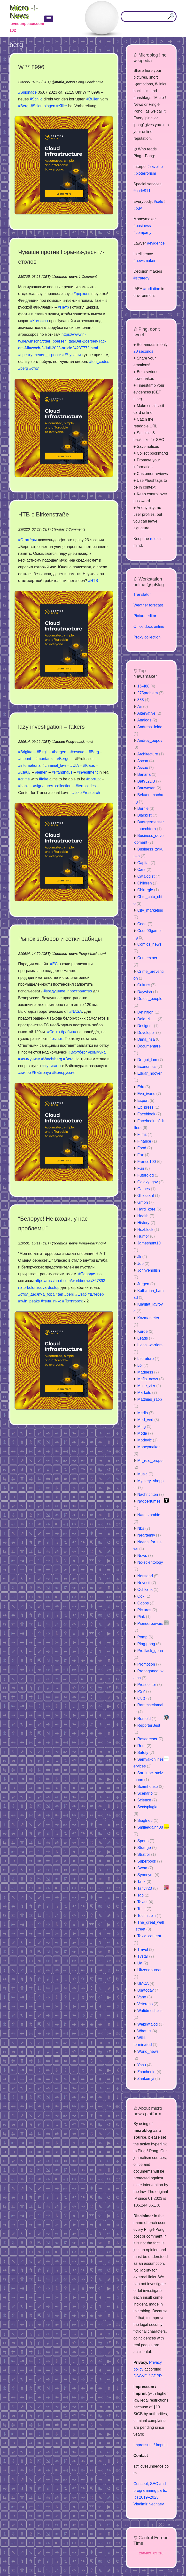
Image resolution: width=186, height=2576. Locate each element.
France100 (149, 1162)
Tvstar (145, 1956)
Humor (146, 1236)
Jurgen (146, 1284)
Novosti (146, 1583)
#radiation (151, 289)
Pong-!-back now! (89, 82)
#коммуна (97, 1052)
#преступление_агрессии (41, 355)
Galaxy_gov (150, 1182)
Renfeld (146, 1719)
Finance (147, 1141)
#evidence (156, 243)
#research (91, 793)
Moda (145, 1433)
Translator (142, 594)
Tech (144, 1909)
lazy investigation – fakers (51, 726)
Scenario (147, 1793)
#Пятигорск (72, 1301)
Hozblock (148, 1229)
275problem (150, 693)
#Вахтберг (78, 1052)
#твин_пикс (51, 1301)
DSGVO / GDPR (147, 2376)
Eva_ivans (149, 1094)
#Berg (23, 106)
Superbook (149, 1861)
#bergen (59, 752)
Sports (145, 1841)
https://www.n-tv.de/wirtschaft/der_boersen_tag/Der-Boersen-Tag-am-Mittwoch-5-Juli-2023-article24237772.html (62, 341)
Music (145, 1474)
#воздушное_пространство (68, 991)
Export (145, 1100)
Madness (148, 1372)
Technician (149, 1916)
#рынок (55, 1039)
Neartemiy (149, 1535)
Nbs (143, 1528)
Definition (148, 1012)
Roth (144, 1746)
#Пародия (87, 1274)
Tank (144, 1882)
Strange (147, 1848)
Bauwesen (149, 788)
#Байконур (41, 1073)
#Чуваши (73, 355)
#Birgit (42, 752)
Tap (143, 1895)
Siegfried (147, 1820)
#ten (59, 1294)
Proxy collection (147, 637)
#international (29, 765)
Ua (142, 1963)
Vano (144, 1997)
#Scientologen (43, 106)
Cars (144, 869)
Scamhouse (150, 1786)
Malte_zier (149, 1386)
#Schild (36, 99)
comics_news (66, 276)
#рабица (68, 1032)
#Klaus (89, 765)
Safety (145, 1752)
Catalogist (148, 876)
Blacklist (147, 815)
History (146, 1223)
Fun (143, 1168)
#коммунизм (29, 1059)
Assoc (145, 768)
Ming (144, 1426)
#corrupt (93, 779)
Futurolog (148, 1175)
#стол (34, 368)
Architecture (150, 754)
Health (145, 1216)
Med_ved (148, 1420)
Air (142, 706)
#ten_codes (99, 362)
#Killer (61, 106)
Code (144, 924)
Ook (143, 1596)
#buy (137, 208)
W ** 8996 (31, 67)
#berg (23, 368)
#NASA (75, 1011)
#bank (23, 786)
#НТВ (93, 581)
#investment (87, 772)
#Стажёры (27, 540)
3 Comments (75, 529)
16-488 (146, 686)
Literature (148, 1359)
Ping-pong (149, 1644)
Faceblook (149, 1114)
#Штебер (96, 1294)
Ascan (145, 761)
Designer (148, 1026)
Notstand (148, 1576)
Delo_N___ (150, 1019)
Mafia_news (150, 1379)
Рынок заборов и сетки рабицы (60, 938)
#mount (24, 759)
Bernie (145, 808)
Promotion (149, 1664)
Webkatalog (150, 2024)
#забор (24, 1073)
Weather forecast (148, 605)
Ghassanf (148, 1196)
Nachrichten (150, 1494)
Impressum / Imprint (150, 2445)
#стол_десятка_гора (36, 1294)
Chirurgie (148, 890)
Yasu (144, 2065)
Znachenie (149, 2072)
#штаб (81, 1294)
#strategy (141, 278)
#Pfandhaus (62, 772)
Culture (146, 985)
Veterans (147, 2004)
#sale (158, 201)
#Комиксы (39, 321)
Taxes (145, 1902)
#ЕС (54, 964)
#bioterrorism (144, 173)
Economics (149, 1066)
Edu (143, 1087)
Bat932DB (149, 781)
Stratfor (146, 1854)
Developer (149, 1032)
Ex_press (148, 1107)
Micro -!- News (23, 11)
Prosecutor (149, 1685)
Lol (142, 1365)
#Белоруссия (63, 1073)
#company (142, 232)
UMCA (145, 1983)
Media (145, 1413)
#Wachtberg (51, 1059)
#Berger (64, 759)
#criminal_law (54, 765)
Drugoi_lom (150, 1060)
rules (154, 539)
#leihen (41, 772)
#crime (24, 779)
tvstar (59, 529)
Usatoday (148, 1990)
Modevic (147, 1440)
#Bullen (92, 99)
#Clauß (24, 772)
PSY (144, 1691)
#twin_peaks (29, 1301)
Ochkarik (147, 1589)
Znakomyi (148, 2079)
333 (143, 700)
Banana (146, 774)
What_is (147, 2031)
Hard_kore (149, 1209)
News (145, 1556)
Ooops (146, 1603)
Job (143, 1263)
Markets (147, 1392)
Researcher (150, 1739)
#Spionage (27, 92)
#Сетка (53, 1032)
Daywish (147, 992)
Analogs (147, 720)
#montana (44, 759)
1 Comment (88, 276)
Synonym (148, 1875)
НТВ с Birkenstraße (43, 514)
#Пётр (63, 307)
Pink (144, 1617)
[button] (48, 19)
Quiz (144, 1698)
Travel (145, 1949)
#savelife (155, 166)
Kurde (145, 1331)
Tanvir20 (147, 1888)
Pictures (147, 1610)
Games (146, 1189)
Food (144, 1148)
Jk (142, 1257)
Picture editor (144, 616)
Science (147, 1800)
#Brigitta (25, 752)
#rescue (77, 752)
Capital (146, 863)
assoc (60, 742)
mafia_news (65, 82)
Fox (143, 1155)
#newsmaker (144, 261)
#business (142, 226)
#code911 (141, 191)
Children (147, 883)
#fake (43, 779)
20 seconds (143, 351)
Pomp (145, 1637)
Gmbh (145, 1202)
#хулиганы (51, 1066)
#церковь (82, 294)
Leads (145, 1338)
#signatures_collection (52, 786)
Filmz (144, 1134)
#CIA (74, 765)
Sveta (145, 1868)
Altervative (149, 713)
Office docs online (148, 626)
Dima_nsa (149, 1039)
